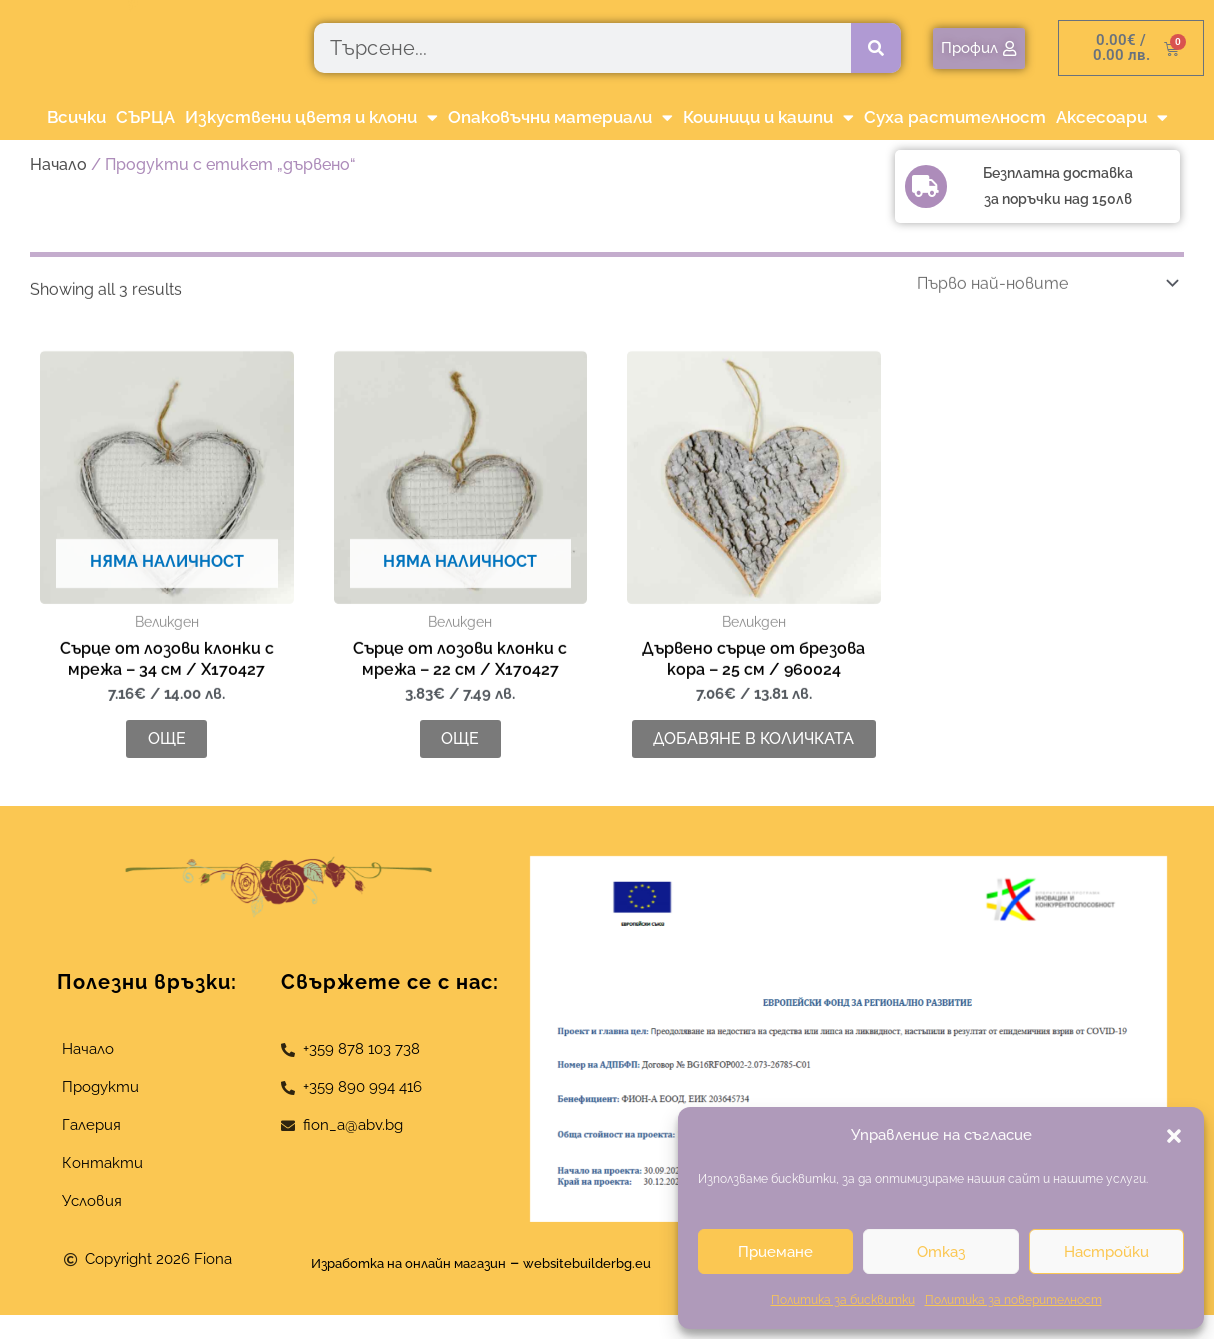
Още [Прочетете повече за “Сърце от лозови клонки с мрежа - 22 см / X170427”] (460, 804)
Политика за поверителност (1013, 1300)
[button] (1174, 1136)
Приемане (775, 1252)
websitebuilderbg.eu (614, 1285)
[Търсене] (876, 48)
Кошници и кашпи (768, 117)
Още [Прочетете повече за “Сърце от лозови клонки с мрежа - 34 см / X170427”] (167, 804)
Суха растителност (955, 117)
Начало (58, 164)
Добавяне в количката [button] (753, 794)
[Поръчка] (1044, 327)
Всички (76, 117)
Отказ (941, 1252)
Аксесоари (1112, 117)
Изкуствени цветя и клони (311, 117)
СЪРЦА (145, 117)
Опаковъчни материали (560, 117)
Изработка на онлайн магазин (393, 1285)
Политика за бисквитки (843, 1300)
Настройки (1106, 1252)
